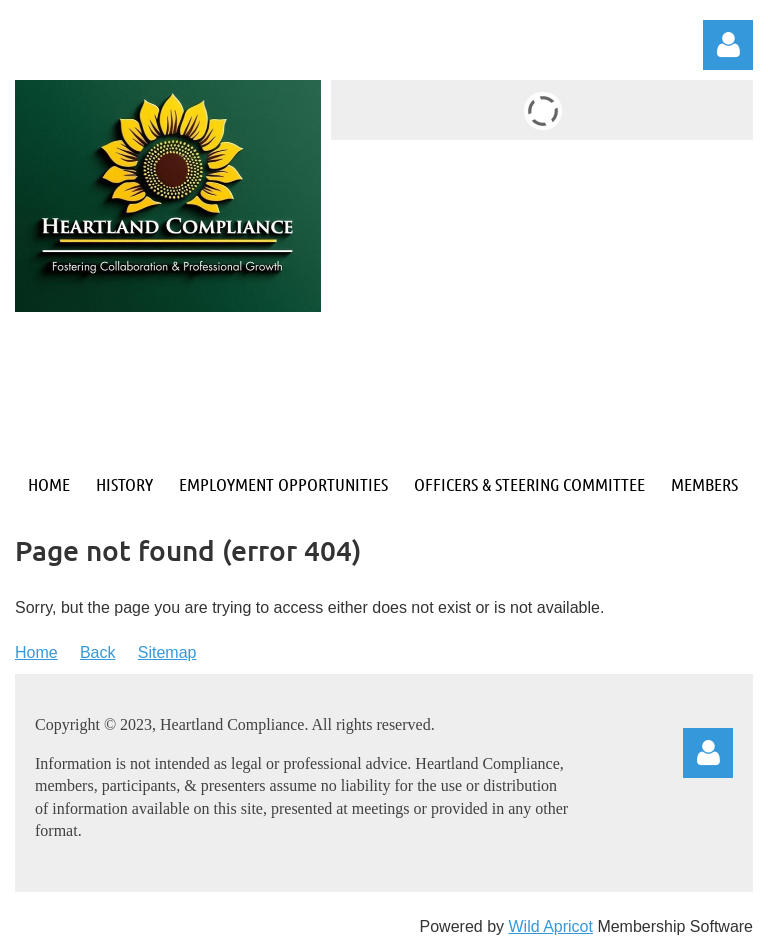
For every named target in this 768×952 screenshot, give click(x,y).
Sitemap (167, 652)
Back (98, 652)
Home (36, 652)
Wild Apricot (550, 926)
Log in (728, 45)
